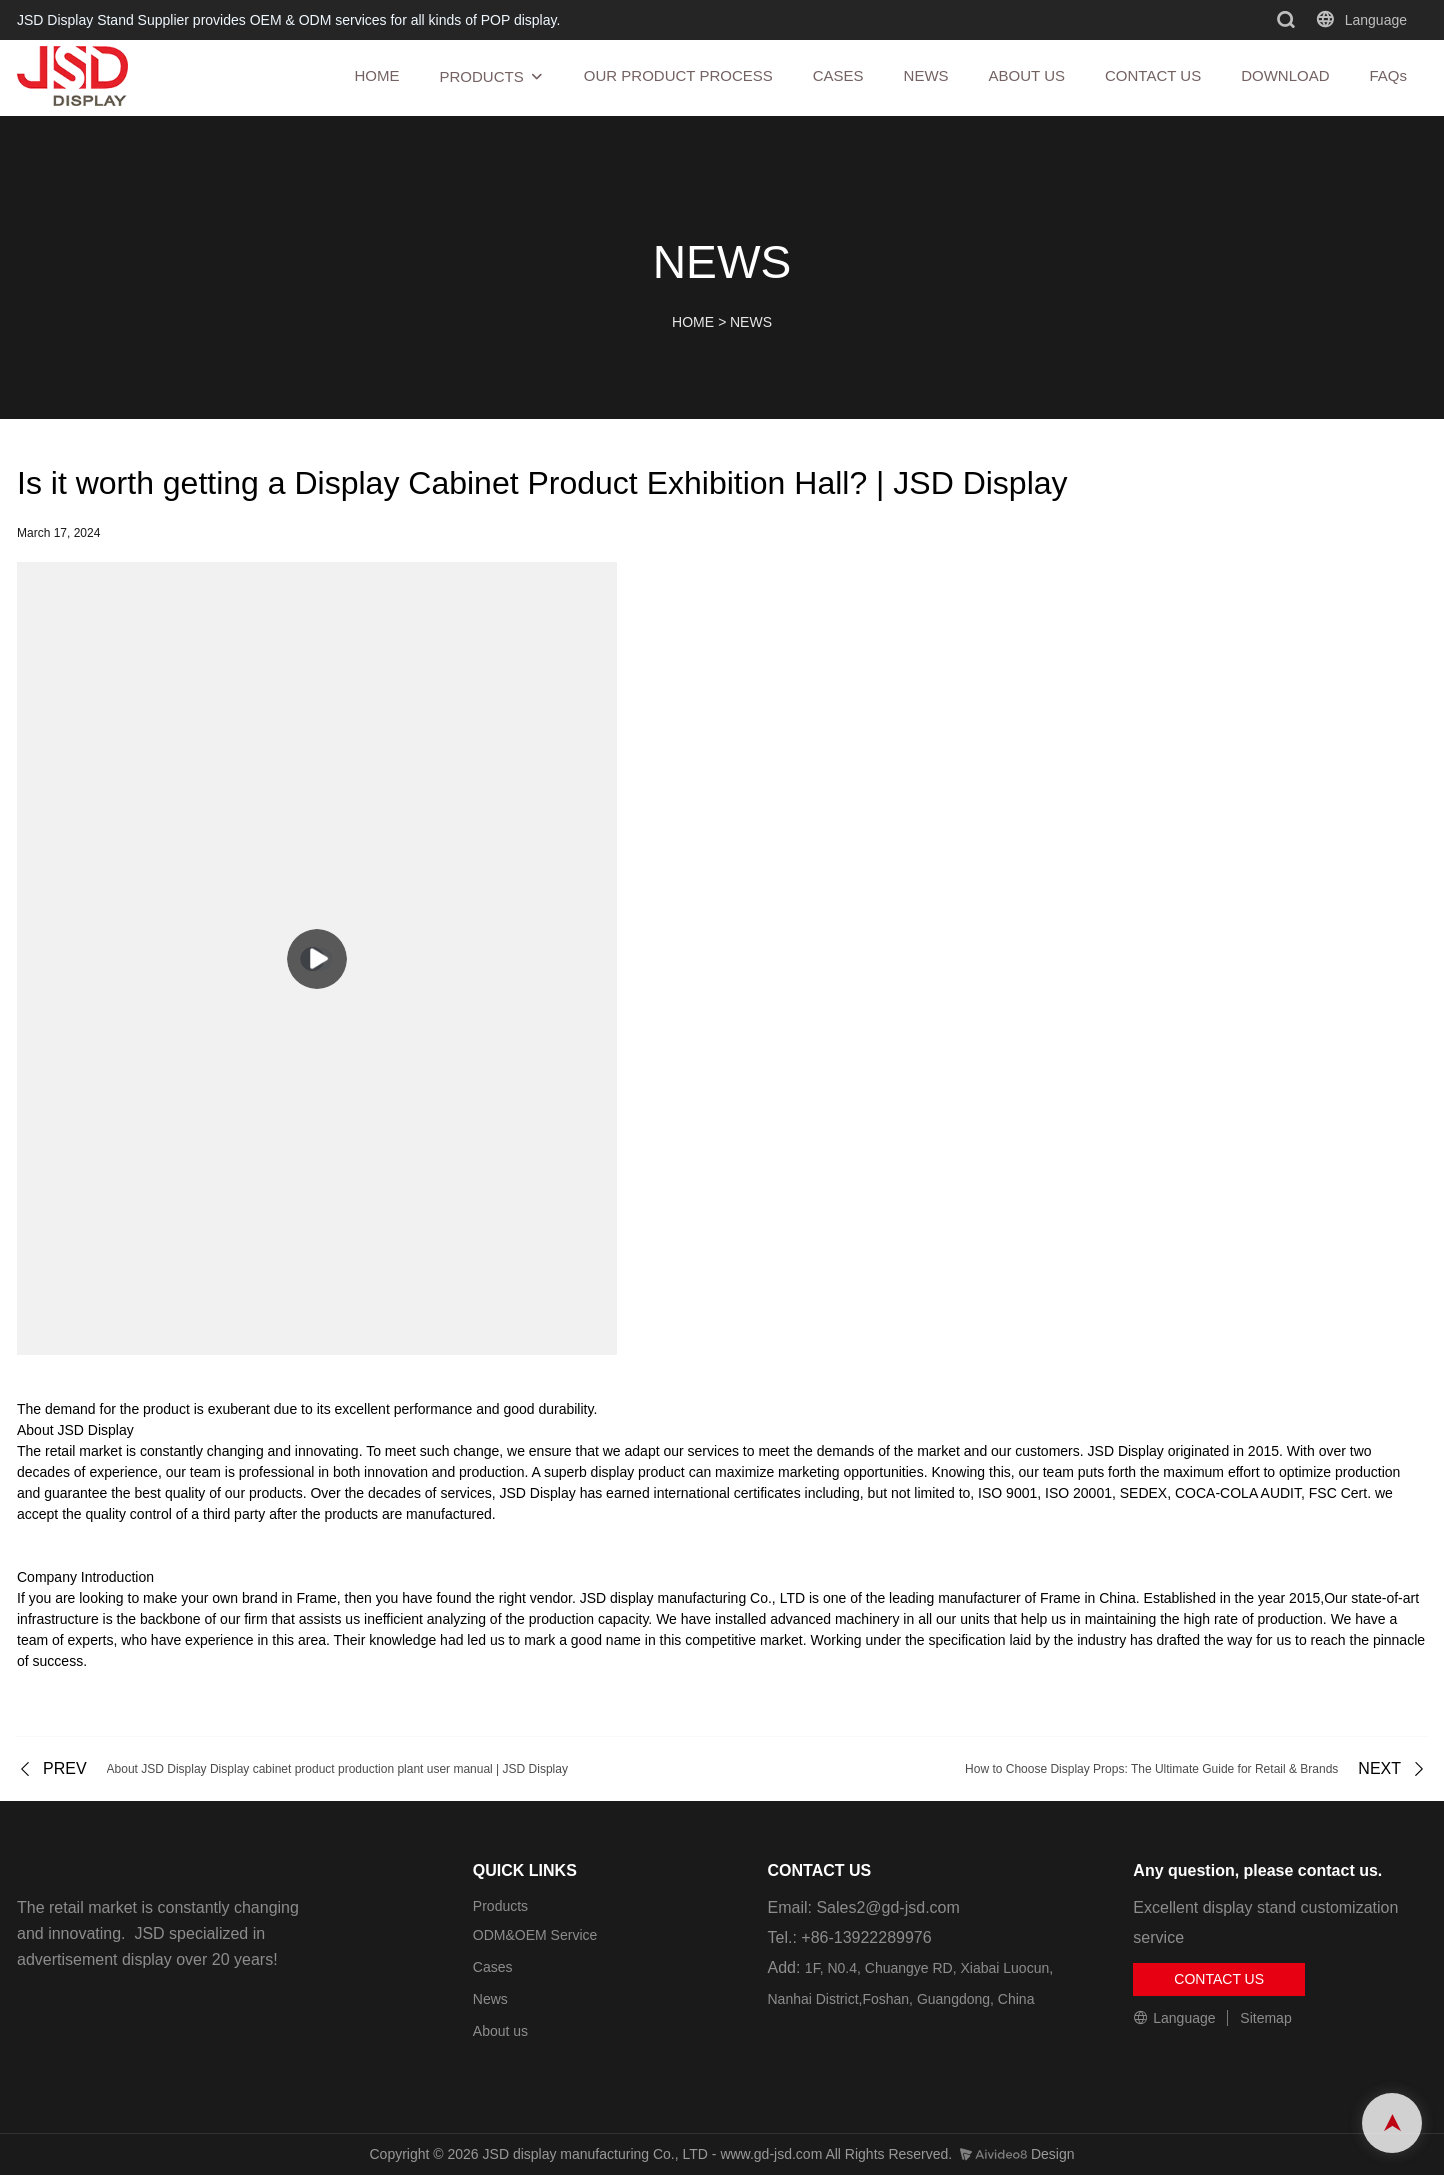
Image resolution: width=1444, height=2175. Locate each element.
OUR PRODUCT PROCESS (678, 75)
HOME (376, 75)
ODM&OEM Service (535, 1935)
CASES (838, 75)
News (490, 1999)
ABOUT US (1027, 75)
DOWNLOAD (1285, 75)
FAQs (1388, 75)
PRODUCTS (481, 76)
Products (500, 1906)
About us (500, 2031)
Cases (493, 1967)
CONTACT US (1153, 75)
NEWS (926, 75)
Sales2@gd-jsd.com (887, 1907)
